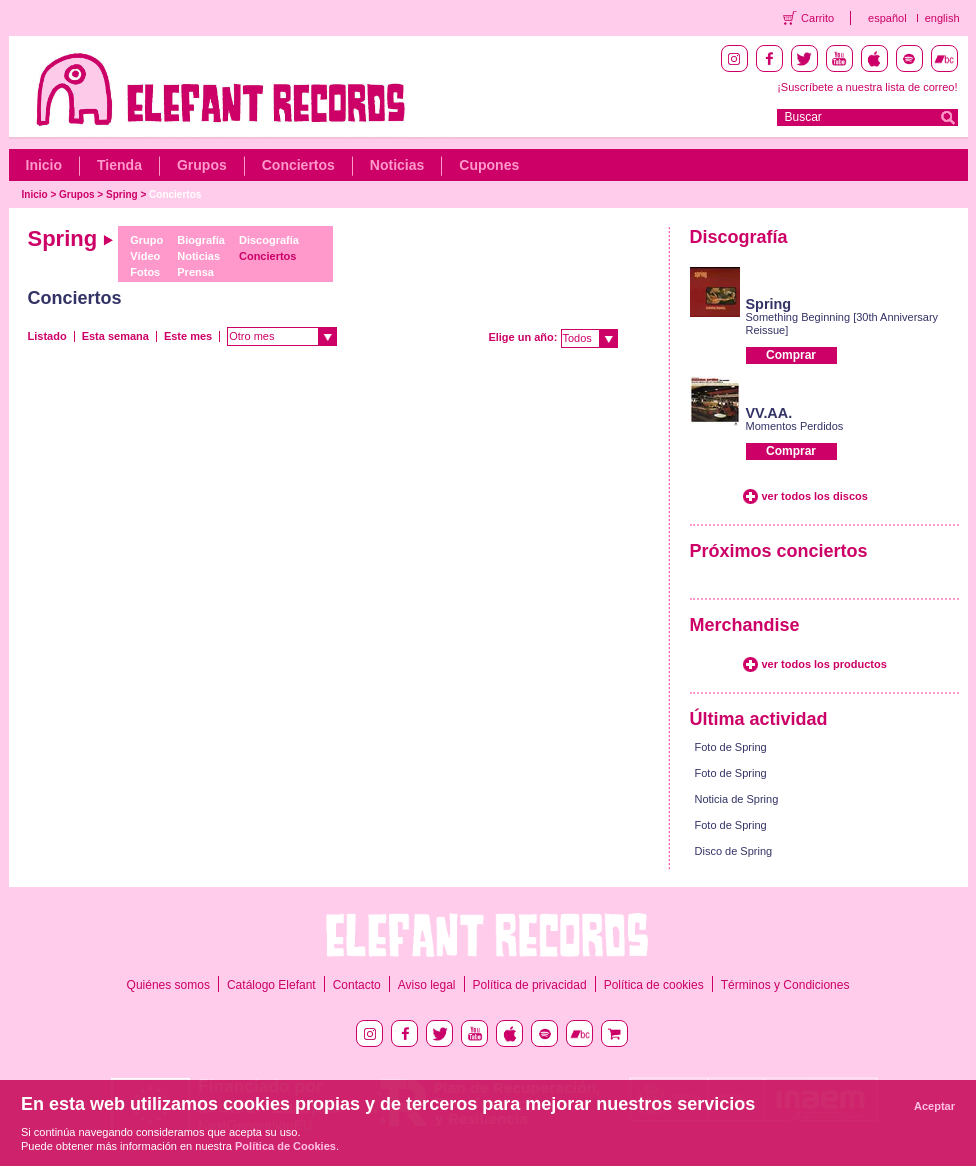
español (887, 18)
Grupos (202, 165)
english (942, 18)
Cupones (489, 165)
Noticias (397, 165)
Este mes (188, 336)
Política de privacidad (530, 985)
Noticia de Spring (737, 799)
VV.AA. (769, 413)
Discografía (269, 240)
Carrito (817, 18)
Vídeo (145, 256)
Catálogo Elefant (271, 985)
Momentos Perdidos (795, 426)
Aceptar (934, 1106)
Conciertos (298, 165)
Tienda (119, 165)
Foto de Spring (731, 747)
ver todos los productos (824, 664)
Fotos (145, 272)
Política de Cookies (285, 1146)
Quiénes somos (168, 985)
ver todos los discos (815, 496)
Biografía (201, 240)
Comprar (791, 355)
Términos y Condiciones (785, 985)
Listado (47, 336)
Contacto (357, 985)
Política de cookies (654, 985)
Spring (122, 194)
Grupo (146, 240)
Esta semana (115, 336)
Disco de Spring (734, 851)
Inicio (44, 165)
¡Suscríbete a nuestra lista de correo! (867, 87)
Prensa (195, 272)
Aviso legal (427, 985)
